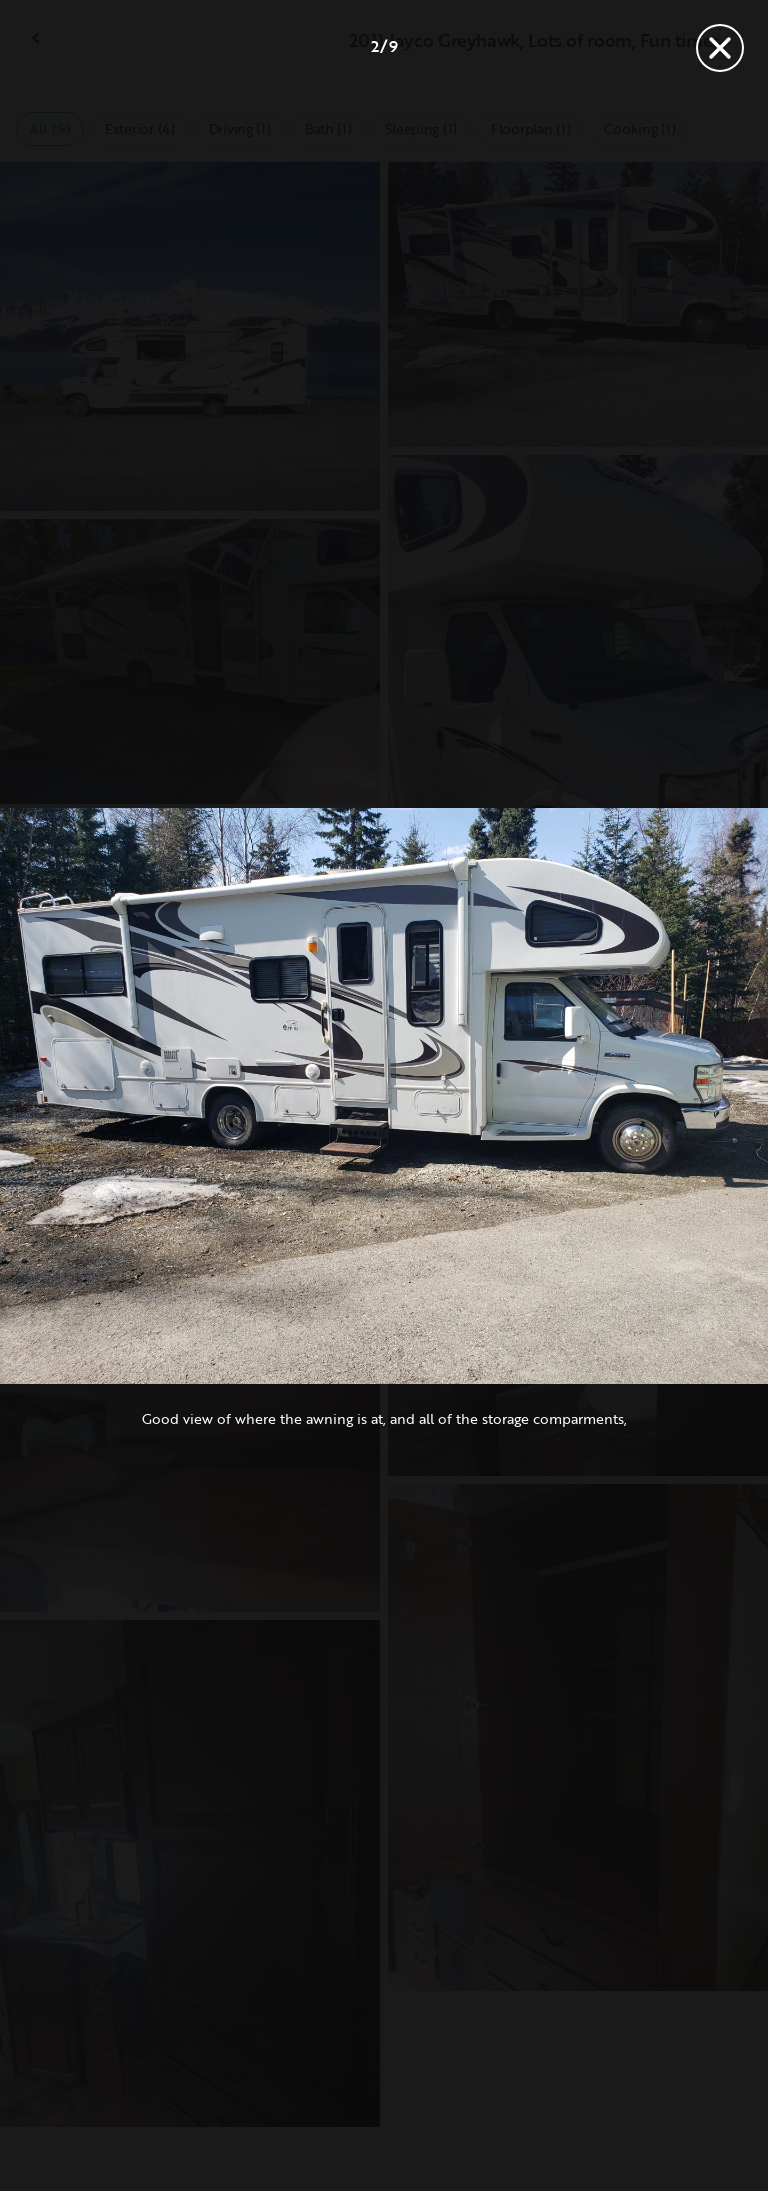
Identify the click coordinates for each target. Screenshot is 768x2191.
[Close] (720, 48)
